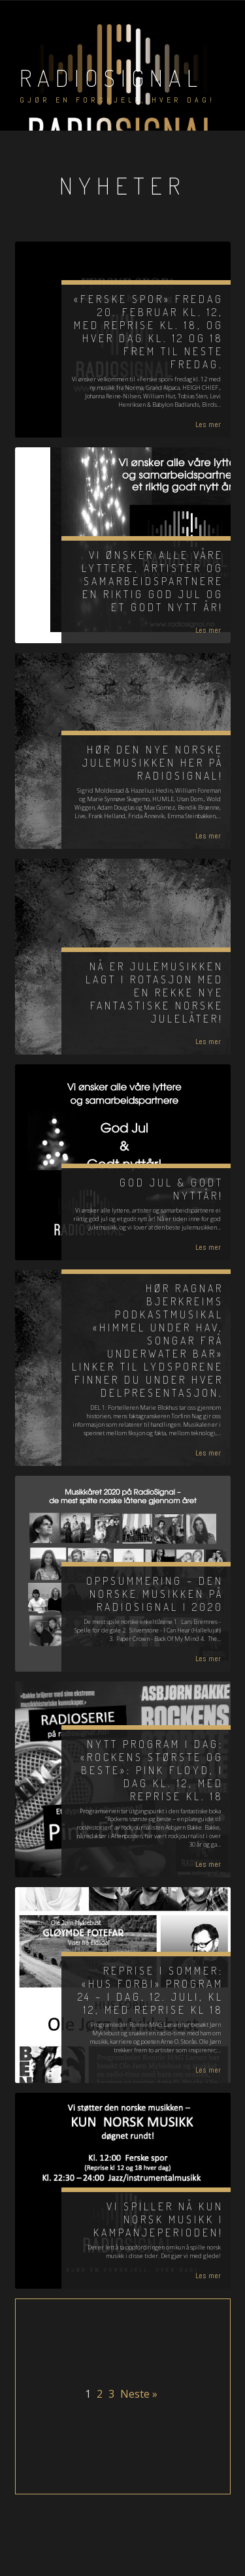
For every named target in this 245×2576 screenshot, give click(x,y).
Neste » (138, 2394)
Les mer (208, 424)
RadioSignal (111, 78)
